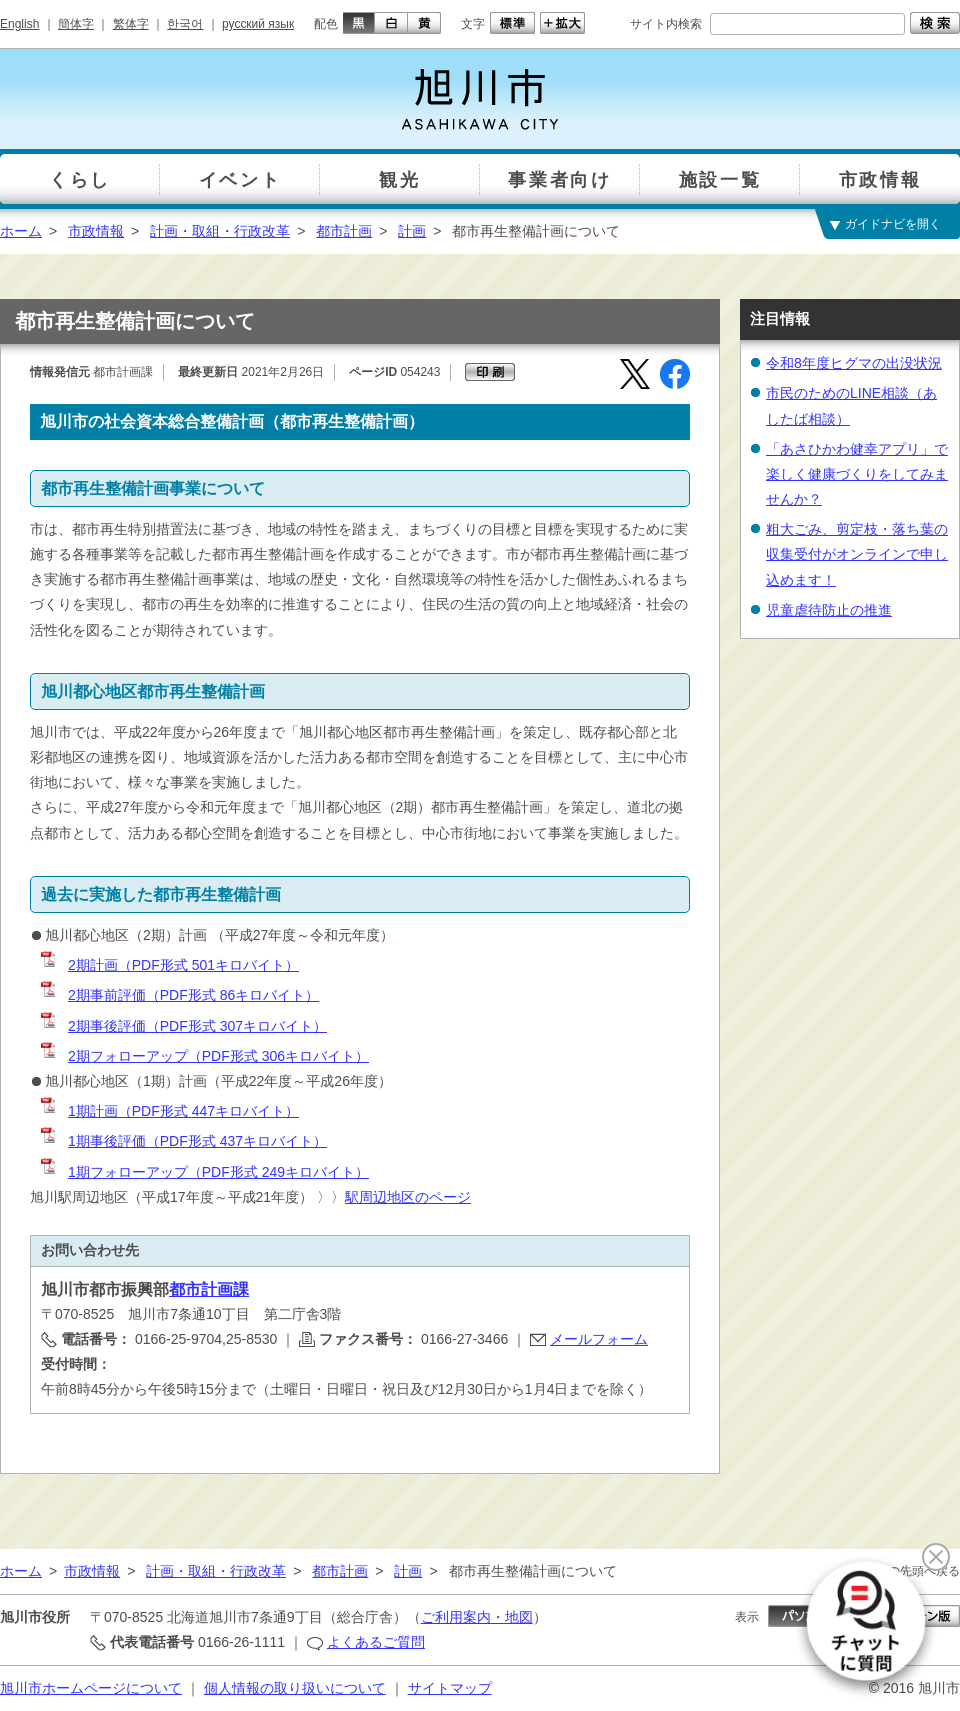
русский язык (258, 24)
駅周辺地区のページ (408, 1197)
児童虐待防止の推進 (829, 610)
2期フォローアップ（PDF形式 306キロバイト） (203, 1056)
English (19, 24)
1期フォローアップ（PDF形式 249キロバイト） (203, 1172)
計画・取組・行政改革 (220, 231)
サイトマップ (450, 1688)
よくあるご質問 (376, 1642)
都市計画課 (209, 1289)
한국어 (185, 24)
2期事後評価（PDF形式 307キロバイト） (182, 1026)
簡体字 (76, 24)
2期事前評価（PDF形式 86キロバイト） (178, 995)
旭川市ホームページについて (91, 1688)
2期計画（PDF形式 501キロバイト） (168, 965)
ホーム (21, 231)
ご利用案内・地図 (477, 1617)
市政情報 (96, 231)
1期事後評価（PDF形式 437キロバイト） (182, 1141)
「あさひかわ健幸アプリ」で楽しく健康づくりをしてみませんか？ (857, 474)
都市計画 (344, 231)
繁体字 (131, 24)
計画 (412, 231)
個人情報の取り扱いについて (295, 1688)
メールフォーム (599, 1339)
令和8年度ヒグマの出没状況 (854, 363)
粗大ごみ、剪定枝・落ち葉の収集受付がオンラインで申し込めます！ (857, 554)
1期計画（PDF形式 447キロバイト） (168, 1111)
